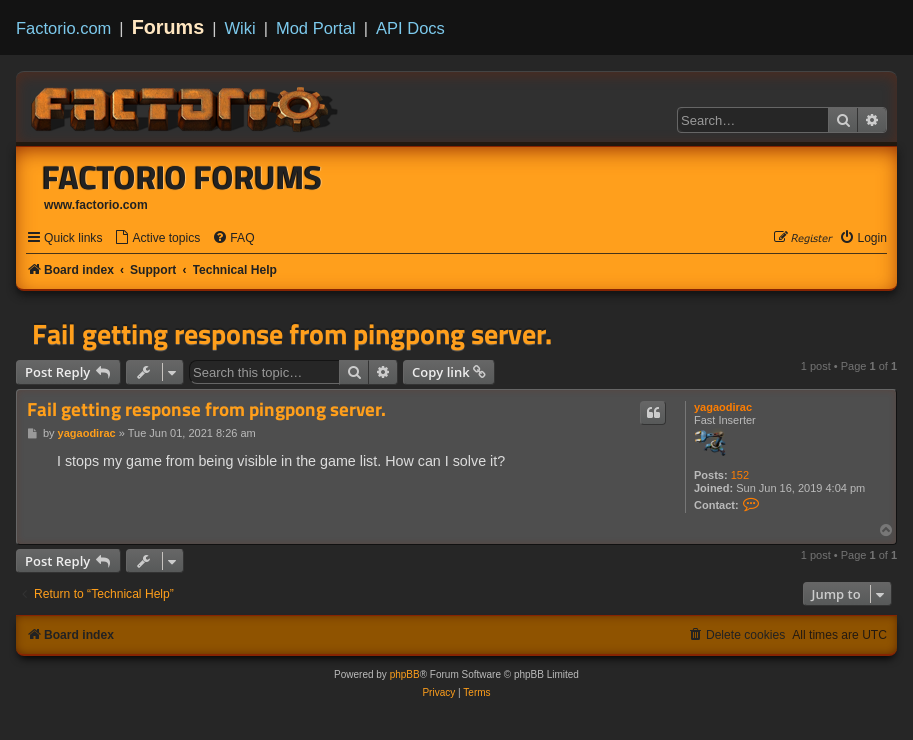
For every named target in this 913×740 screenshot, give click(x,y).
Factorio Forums (182, 177)
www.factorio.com (96, 205)
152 (740, 475)
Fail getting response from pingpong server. (292, 334)
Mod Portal (316, 28)
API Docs (410, 28)
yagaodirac (723, 407)
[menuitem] (157, 238)
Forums (168, 27)
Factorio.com (63, 28)
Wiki (240, 28)
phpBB (405, 674)
